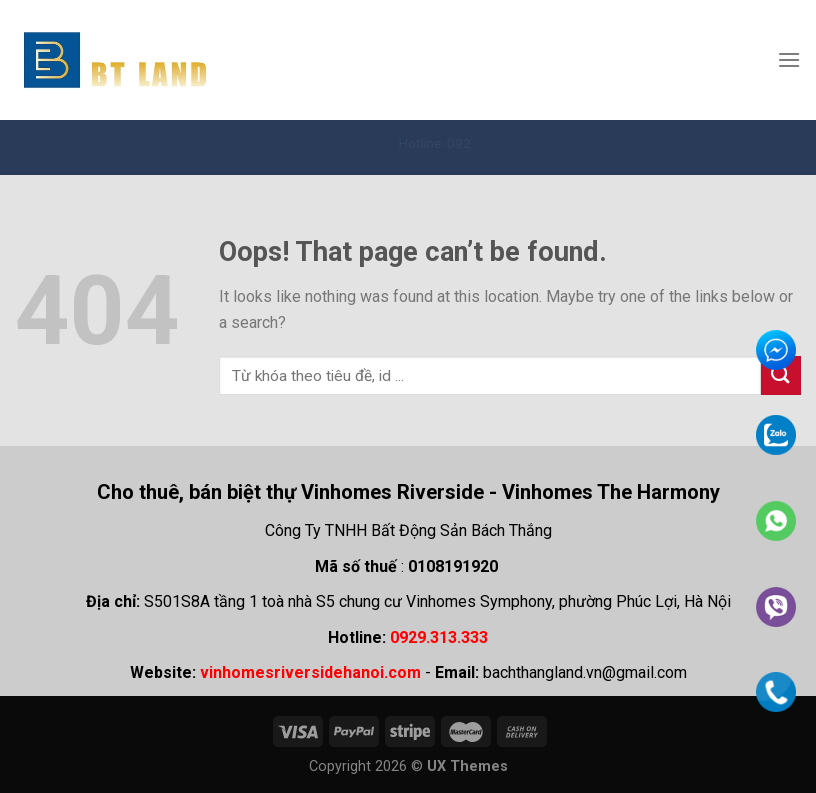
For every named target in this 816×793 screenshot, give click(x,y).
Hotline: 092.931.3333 (473, 143)
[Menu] (789, 59)
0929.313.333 (439, 637)
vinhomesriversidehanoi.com (310, 672)
